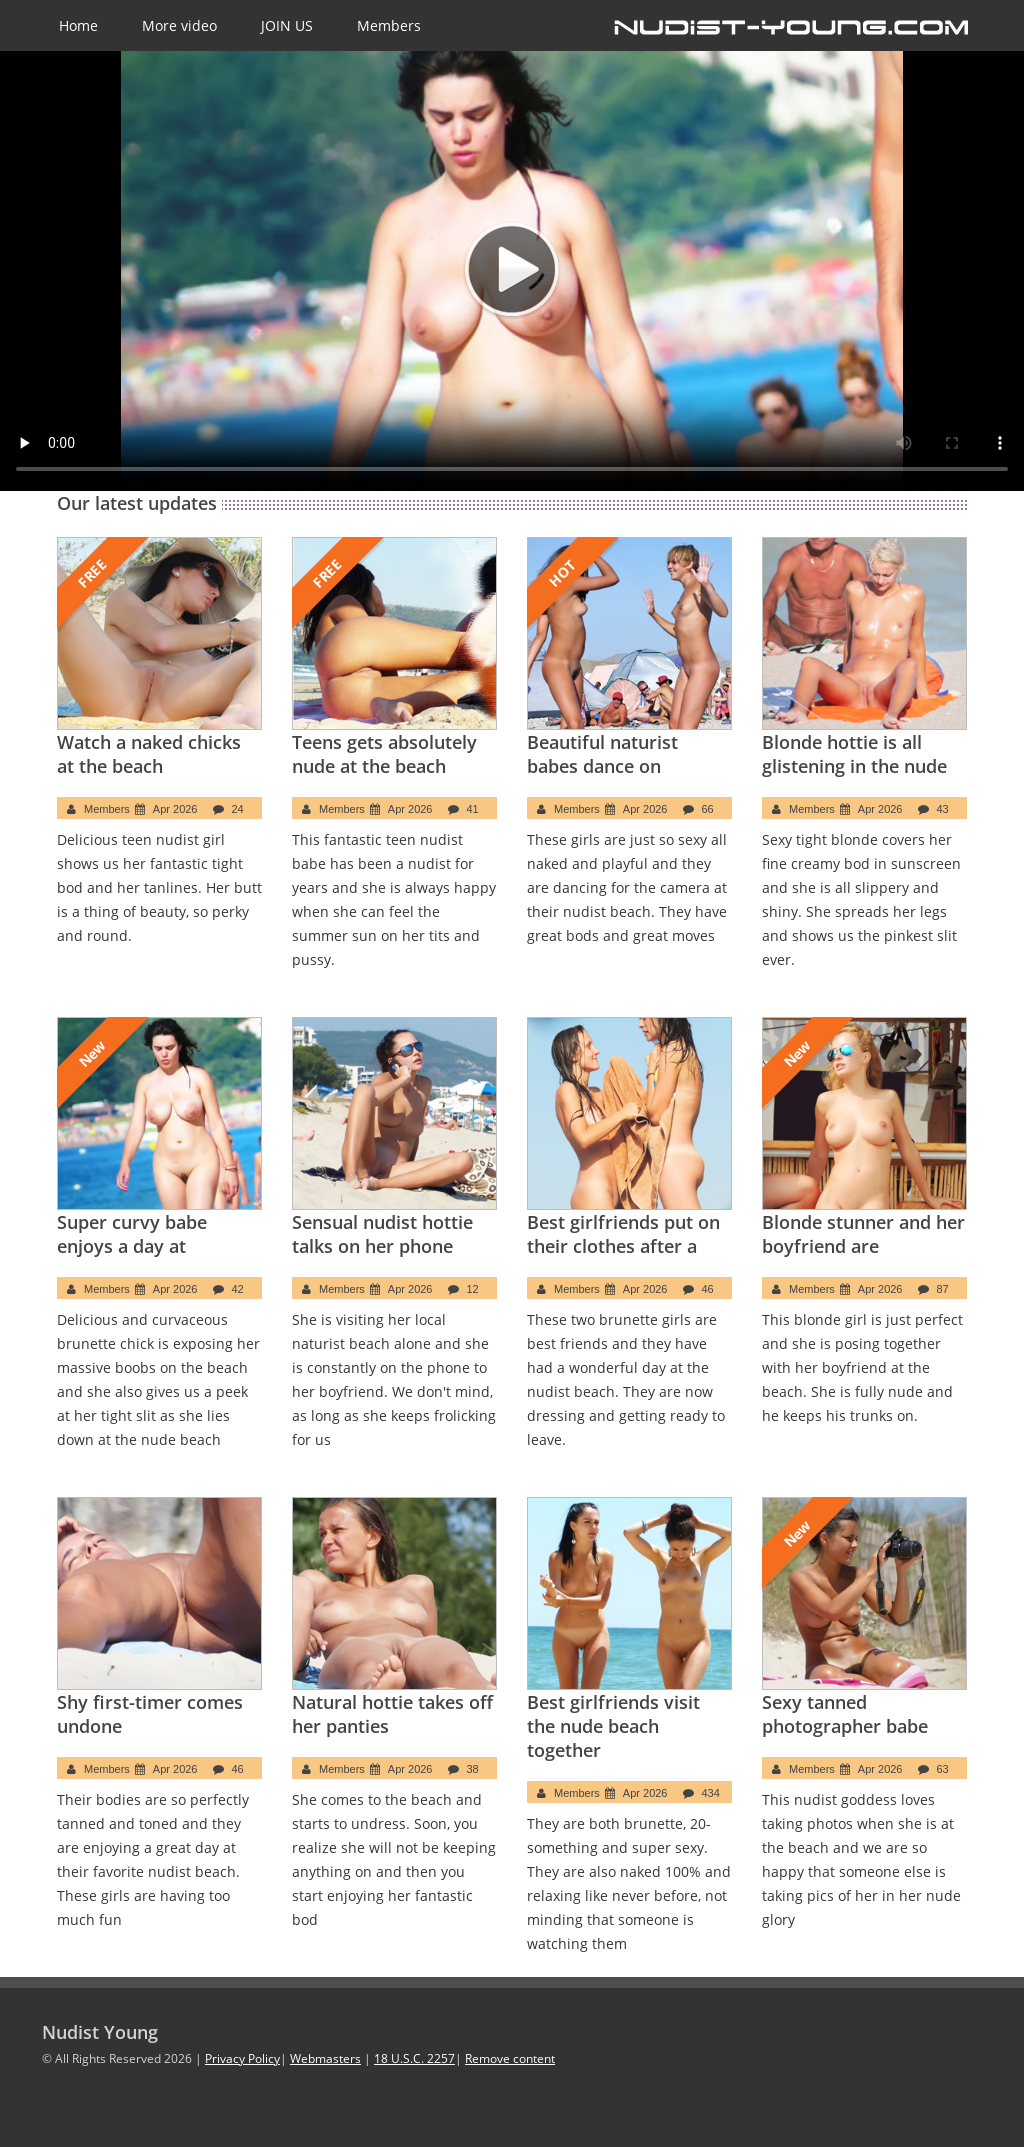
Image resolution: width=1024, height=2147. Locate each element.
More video (179, 25)
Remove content (510, 2058)
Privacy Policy (242, 2058)
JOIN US (287, 25)
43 (943, 809)
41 (473, 809)
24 (238, 809)
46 (708, 1289)
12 (473, 1289)
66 (708, 809)
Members (389, 25)
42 (238, 1289)
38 (473, 1769)
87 (943, 1289)
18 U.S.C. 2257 (414, 2058)
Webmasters (325, 2058)
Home (78, 25)
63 (943, 1769)
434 (711, 1793)
